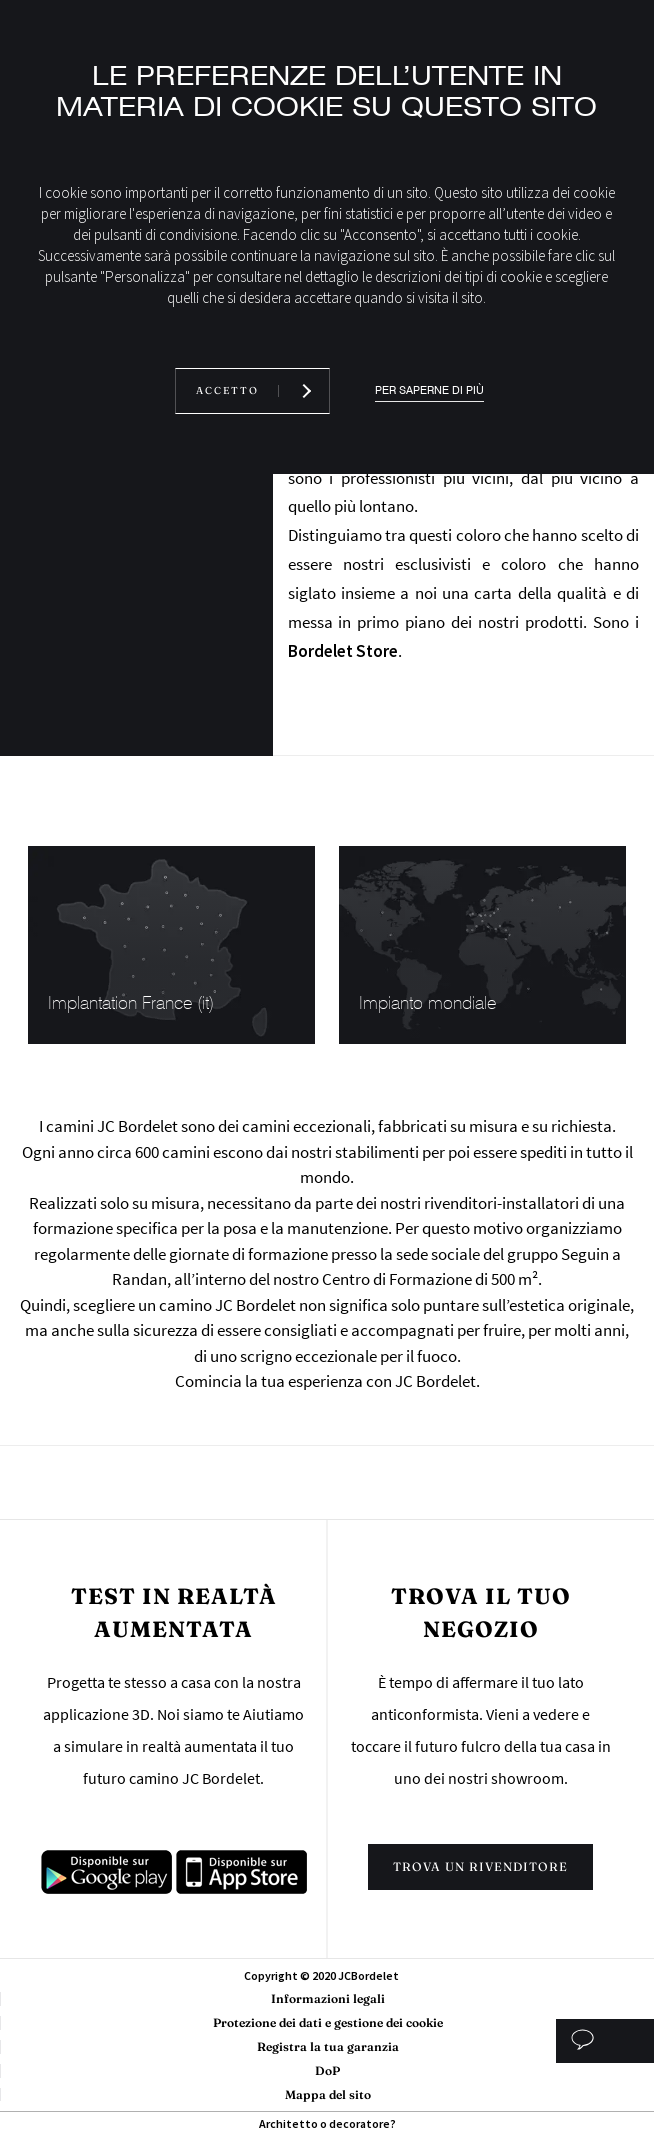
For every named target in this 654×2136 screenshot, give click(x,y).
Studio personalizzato (604, 2041)
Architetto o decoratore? (327, 2123)
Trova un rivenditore (480, 1866)
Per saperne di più (429, 390)
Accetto (227, 390)
